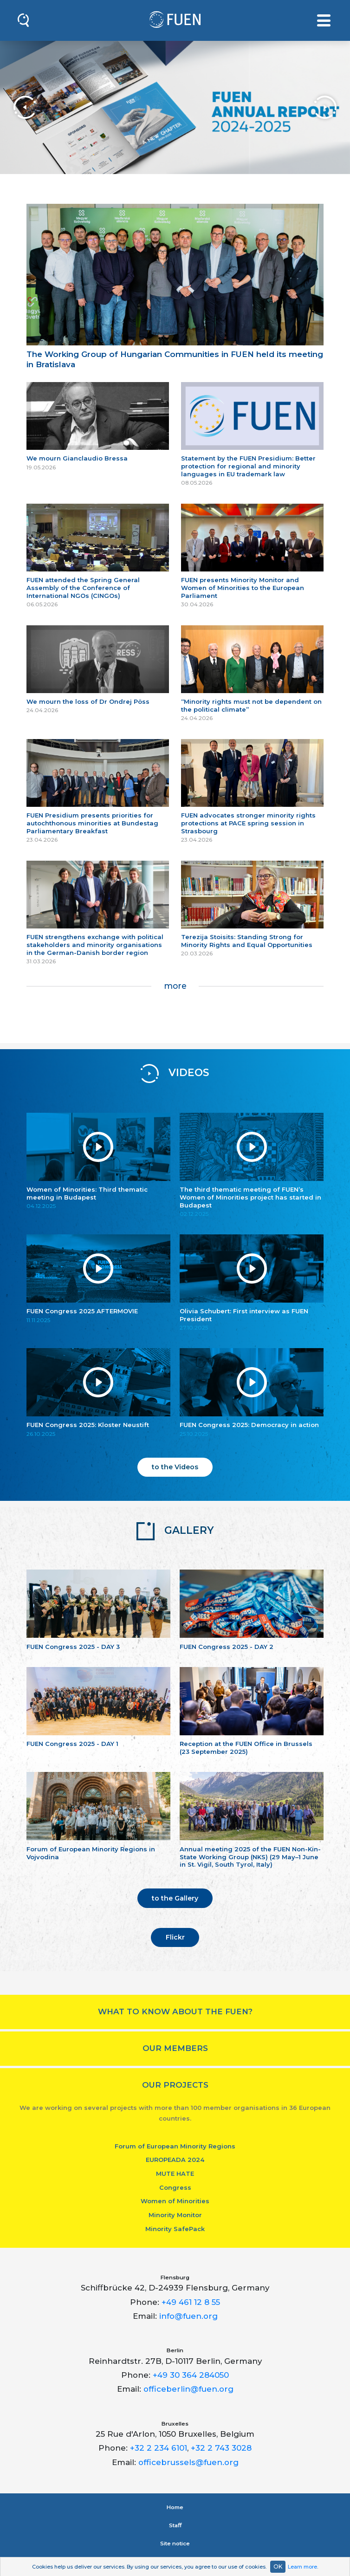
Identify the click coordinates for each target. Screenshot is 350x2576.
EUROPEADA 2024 (175, 2159)
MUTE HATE (175, 2173)
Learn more (302, 2566)
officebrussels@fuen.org (188, 2462)
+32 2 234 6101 (158, 2448)
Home (175, 2507)
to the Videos (175, 1467)
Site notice (175, 2543)
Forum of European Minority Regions (175, 2146)
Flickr (175, 1937)
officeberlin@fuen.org (188, 2389)
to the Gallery (175, 1898)
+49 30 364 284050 (191, 2375)
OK (277, 2566)
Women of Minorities (175, 2201)
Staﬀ (175, 2525)
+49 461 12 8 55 (191, 2302)
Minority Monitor (175, 2215)
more (175, 986)
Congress (175, 2187)
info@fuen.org (188, 2316)
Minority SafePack (175, 2228)
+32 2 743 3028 (221, 2448)
